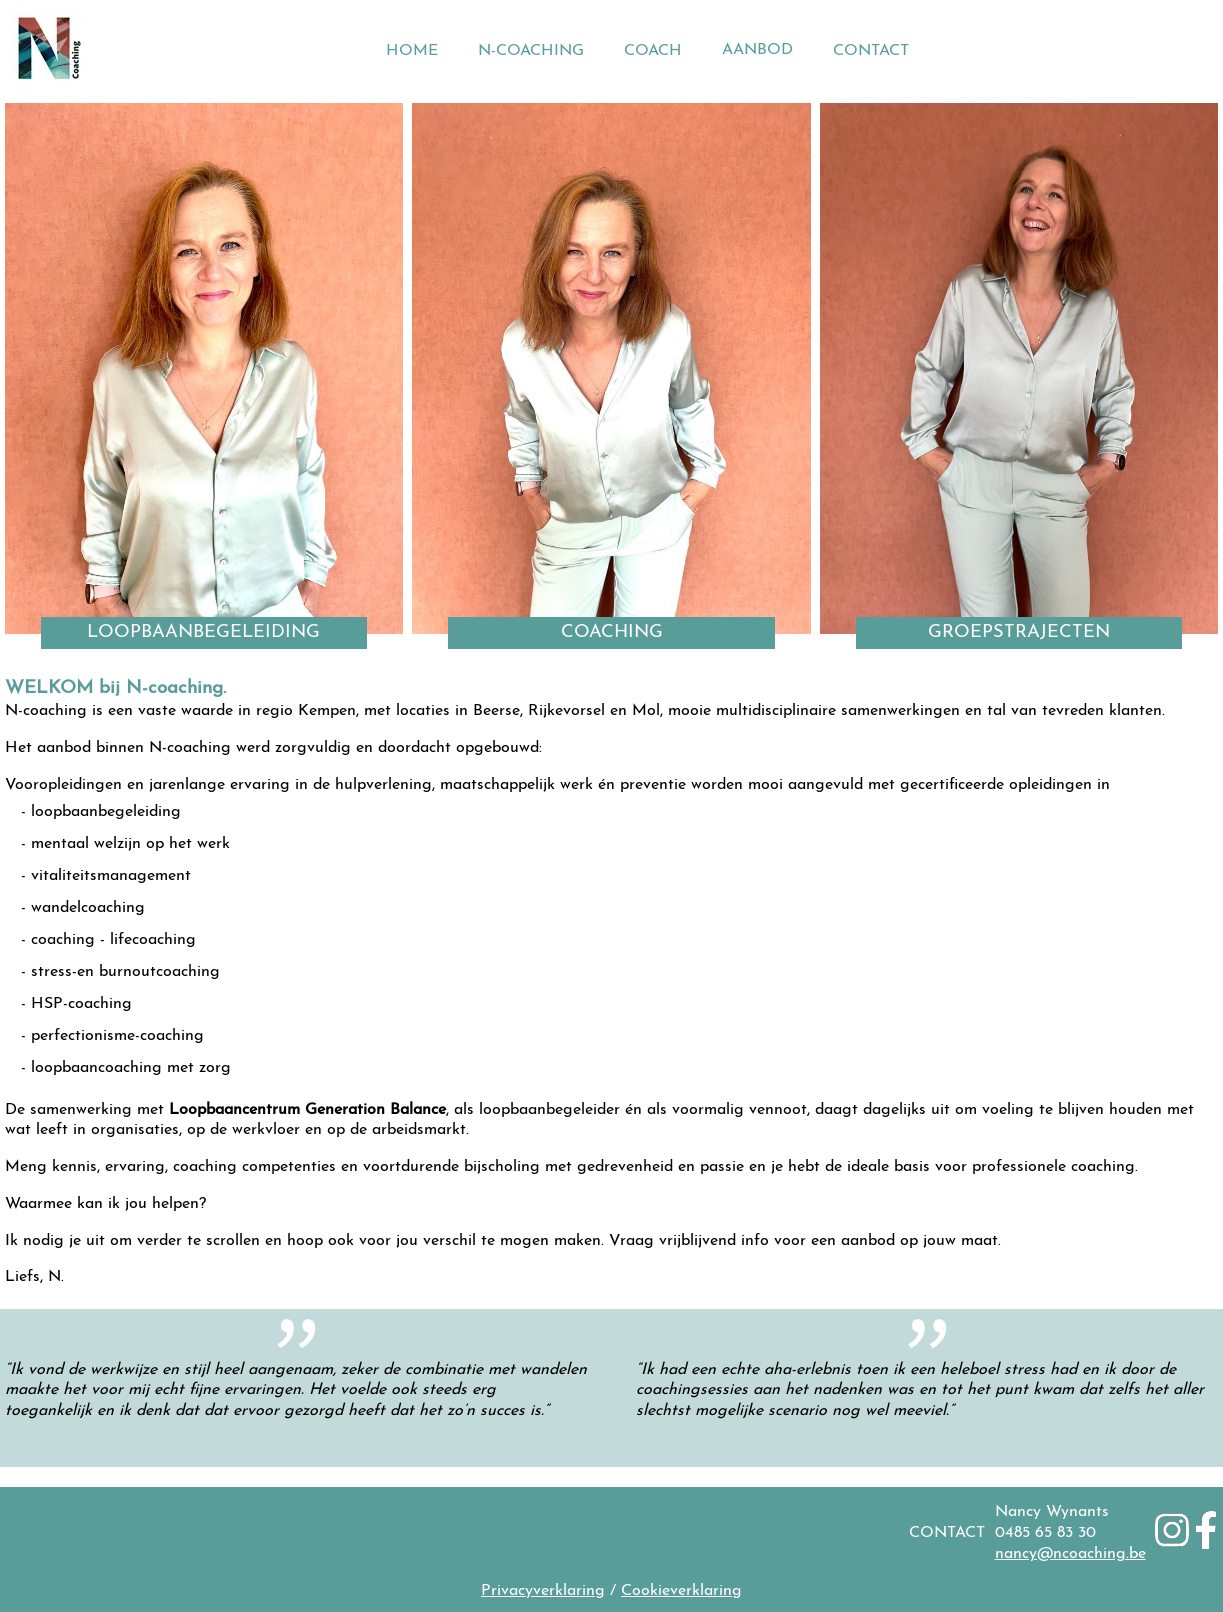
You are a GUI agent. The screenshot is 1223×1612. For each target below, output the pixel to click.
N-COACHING (531, 51)
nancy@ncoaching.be (1070, 1554)
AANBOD (757, 50)
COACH (653, 51)
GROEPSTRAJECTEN (1019, 632)
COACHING (612, 632)
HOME (412, 51)
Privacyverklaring (543, 1591)
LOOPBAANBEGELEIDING (203, 632)
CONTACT (871, 51)
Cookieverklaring (681, 1591)
